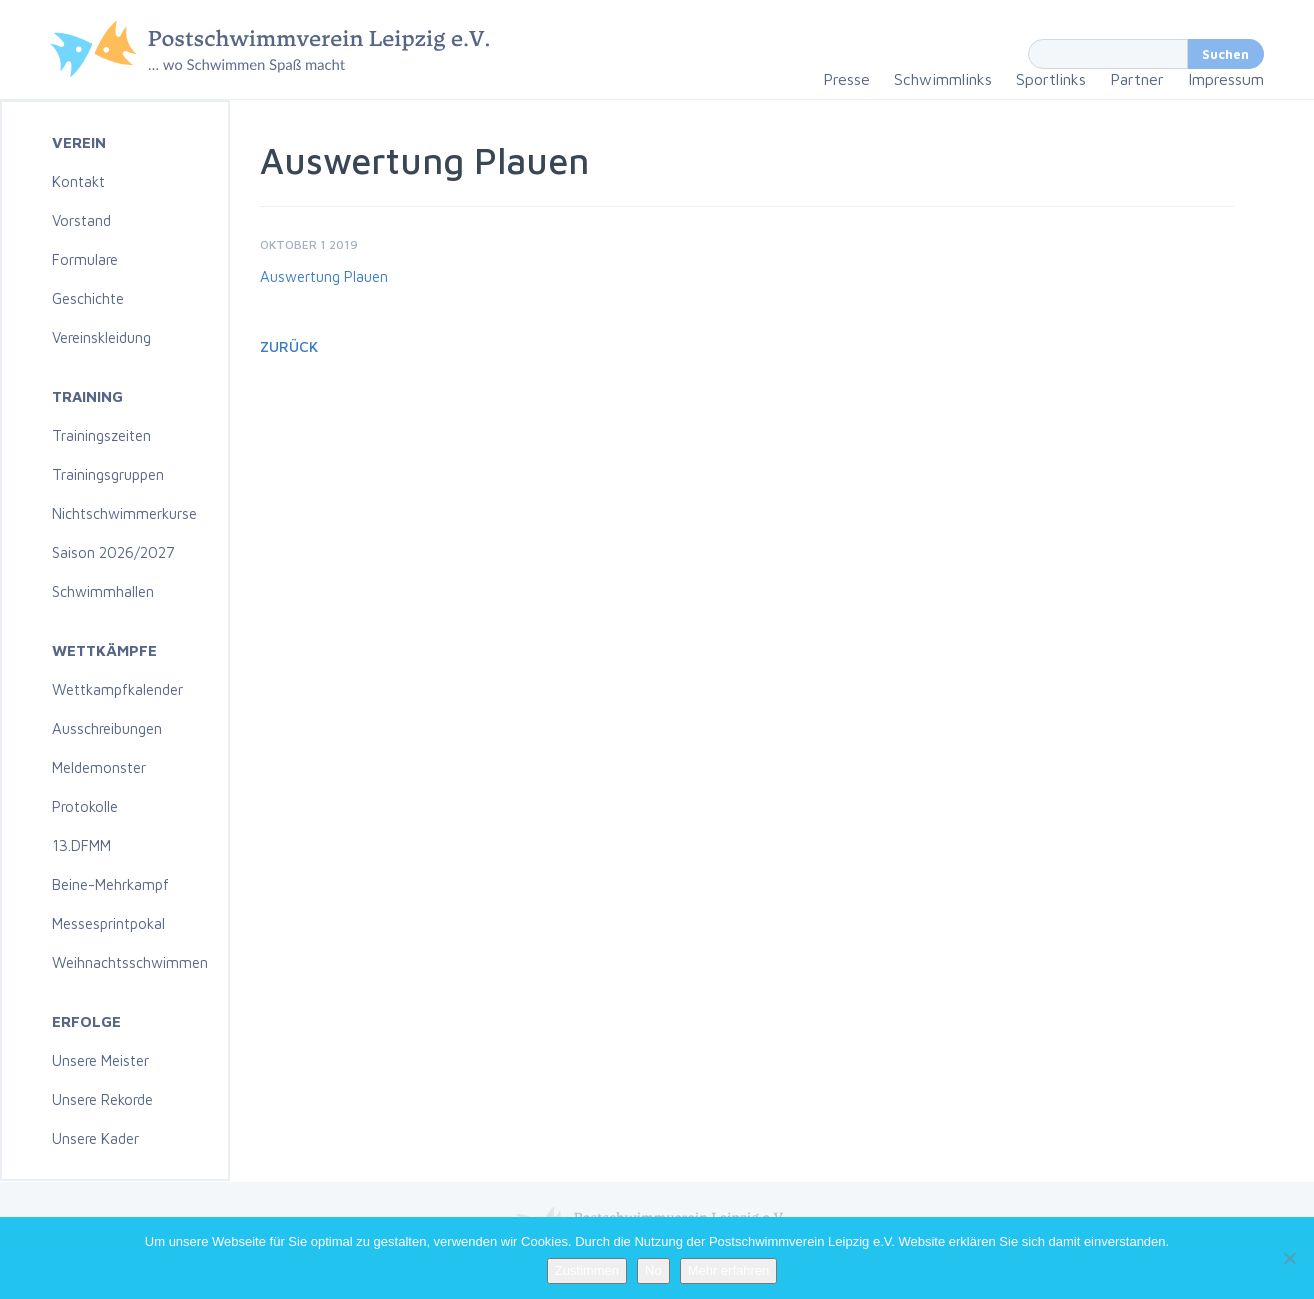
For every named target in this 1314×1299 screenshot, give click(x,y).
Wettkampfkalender (117, 689)
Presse (846, 79)
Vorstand (81, 220)
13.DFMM (81, 845)
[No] (1289, 1258)
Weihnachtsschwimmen (130, 962)
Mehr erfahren (729, 1270)
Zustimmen (587, 1270)
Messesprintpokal (108, 923)
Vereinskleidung (101, 337)
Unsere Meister (100, 1060)
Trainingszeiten (101, 435)
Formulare (85, 259)
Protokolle (85, 806)
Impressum (1226, 79)
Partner (1137, 79)
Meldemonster (99, 767)
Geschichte (88, 298)
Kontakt (78, 181)
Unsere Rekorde (102, 1099)
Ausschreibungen (107, 728)
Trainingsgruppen (108, 474)
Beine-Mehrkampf (110, 884)
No (653, 1270)
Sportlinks (1051, 79)
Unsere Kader (95, 1138)
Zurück (289, 346)
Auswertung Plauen (324, 276)
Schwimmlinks (943, 79)
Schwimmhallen (103, 591)
